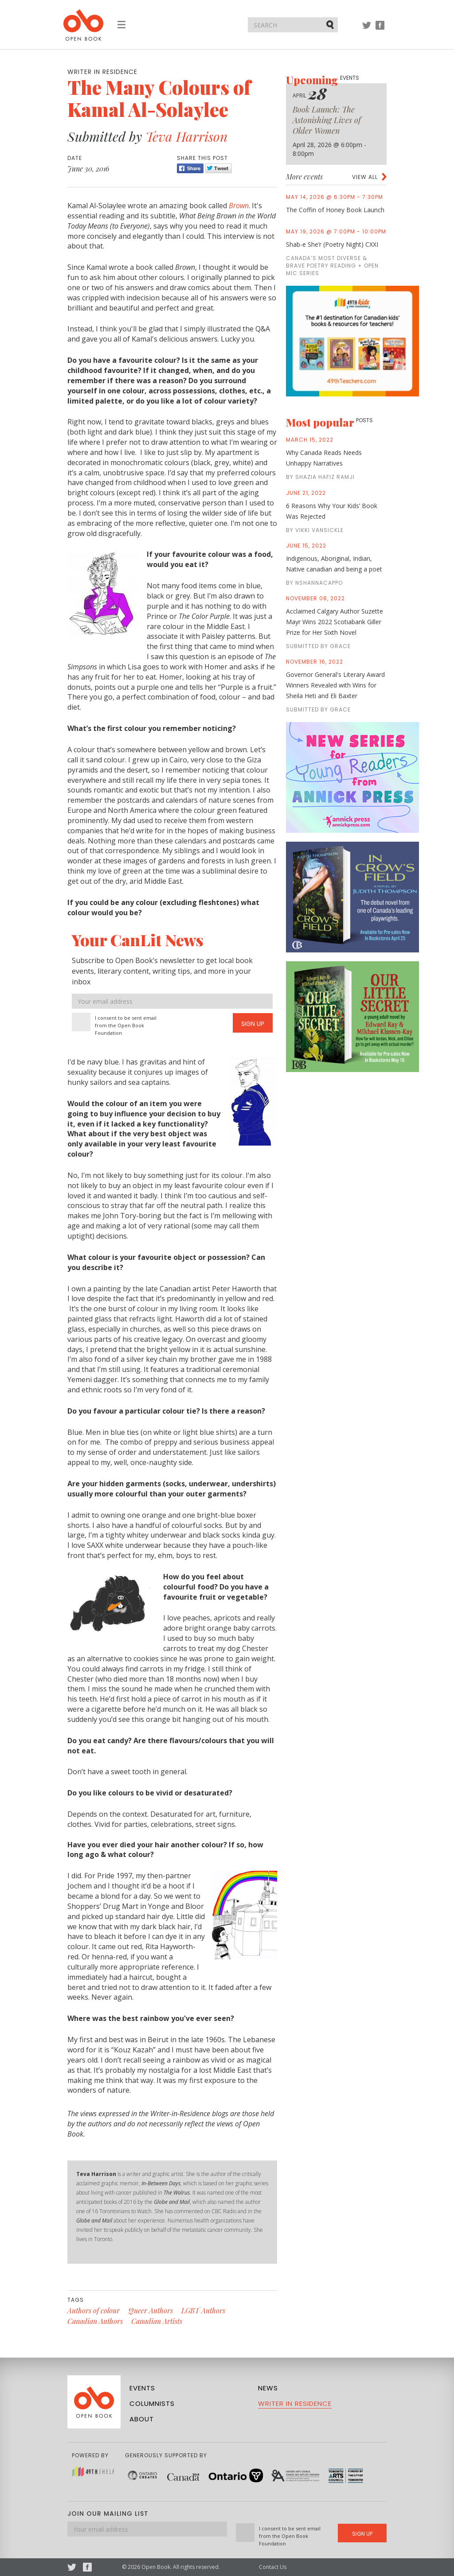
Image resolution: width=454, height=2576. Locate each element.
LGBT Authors (203, 2310)
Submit (331, 24)
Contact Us (272, 2567)
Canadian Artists (156, 2321)
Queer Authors (150, 2310)
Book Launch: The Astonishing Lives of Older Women (327, 120)
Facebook (380, 29)
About (141, 2419)
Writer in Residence (295, 2403)
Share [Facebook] (190, 168)
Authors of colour (93, 2310)
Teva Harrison (186, 136)
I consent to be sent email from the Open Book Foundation (126, 1025)
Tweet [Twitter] (218, 168)
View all (365, 177)
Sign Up (252, 1023)
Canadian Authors (95, 2321)
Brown (239, 205)
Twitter (366, 29)
